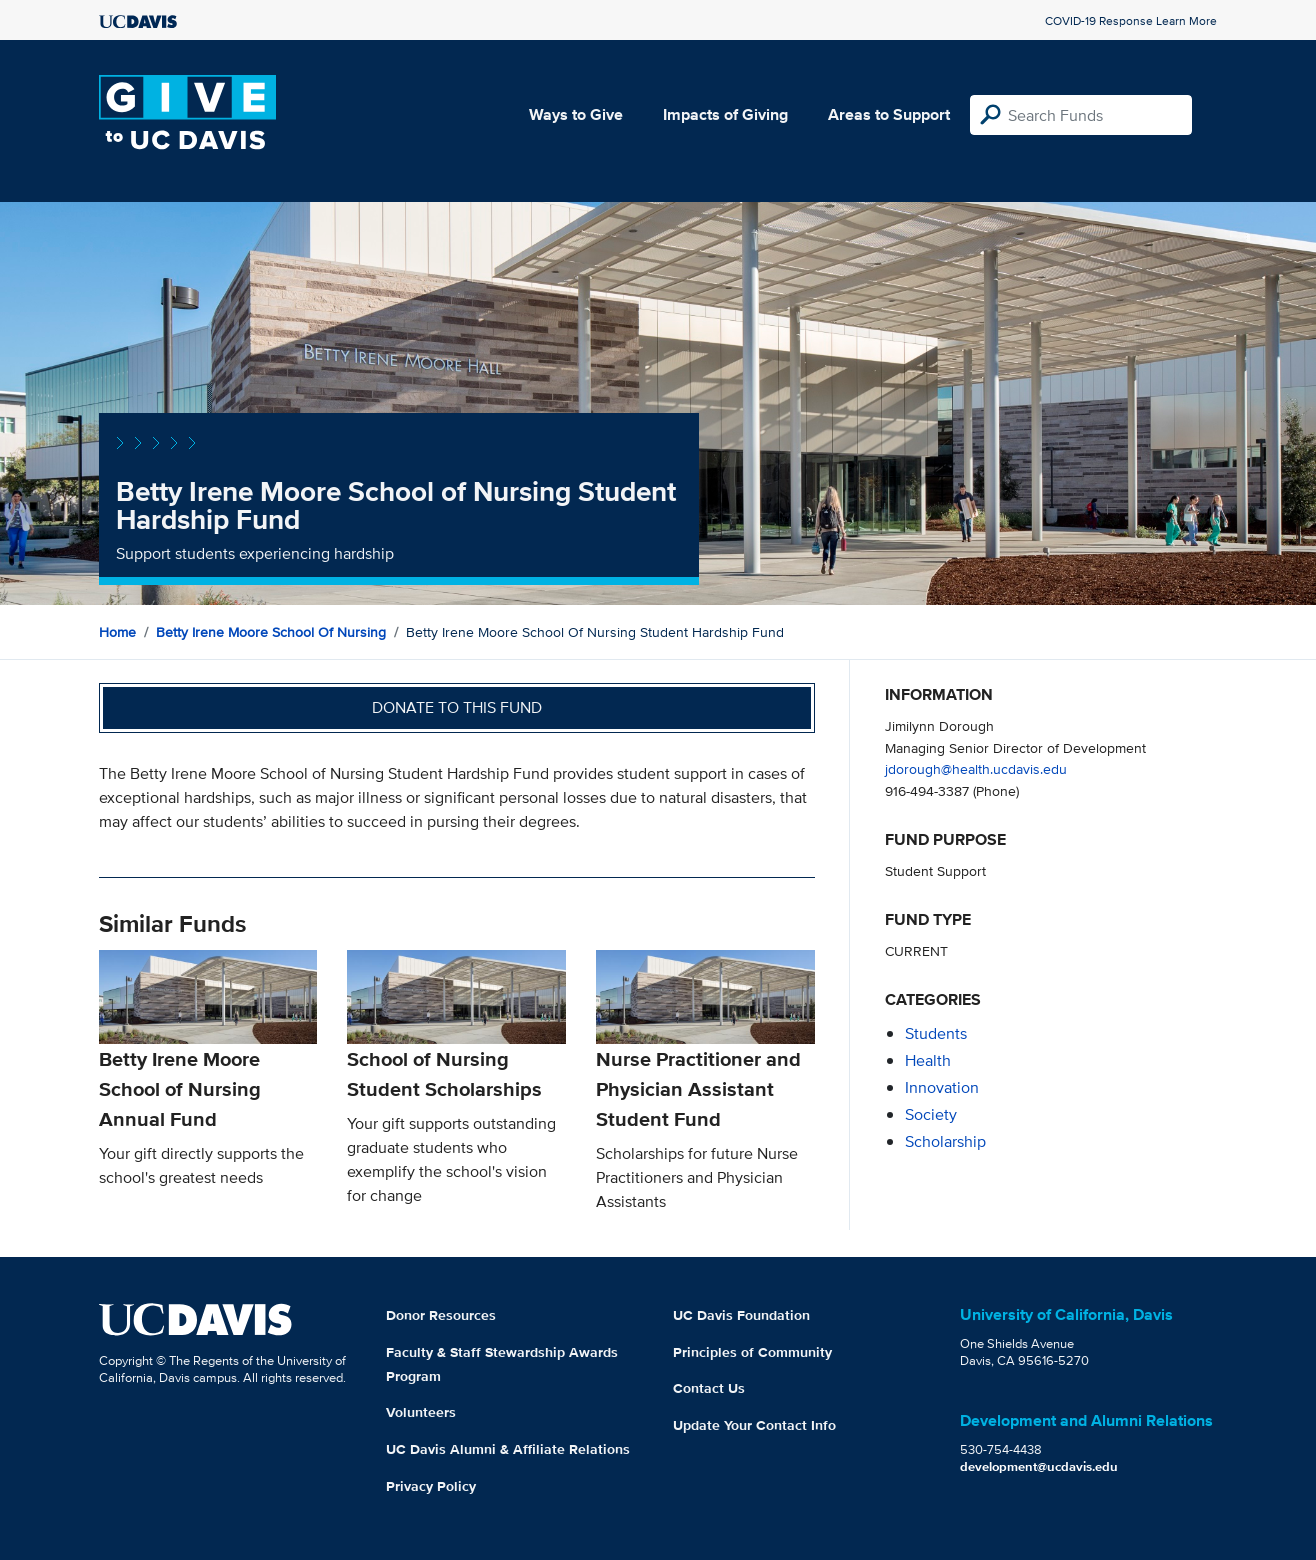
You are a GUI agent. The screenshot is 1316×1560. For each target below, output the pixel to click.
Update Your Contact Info (754, 1425)
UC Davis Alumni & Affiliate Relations (508, 1449)
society (931, 1114)
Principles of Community (752, 1352)
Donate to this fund (457, 707)
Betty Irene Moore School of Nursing (271, 632)
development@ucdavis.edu (1039, 1466)
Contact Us (709, 1388)
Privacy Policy (431, 1486)
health (928, 1060)
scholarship (945, 1141)
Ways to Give (576, 114)
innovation (942, 1087)
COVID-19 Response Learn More (1131, 20)
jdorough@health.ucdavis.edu (976, 768)
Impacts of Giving (725, 114)
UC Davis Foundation (741, 1315)
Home (117, 632)
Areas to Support (889, 114)
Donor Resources (441, 1315)
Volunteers (421, 1412)
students (936, 1033)
